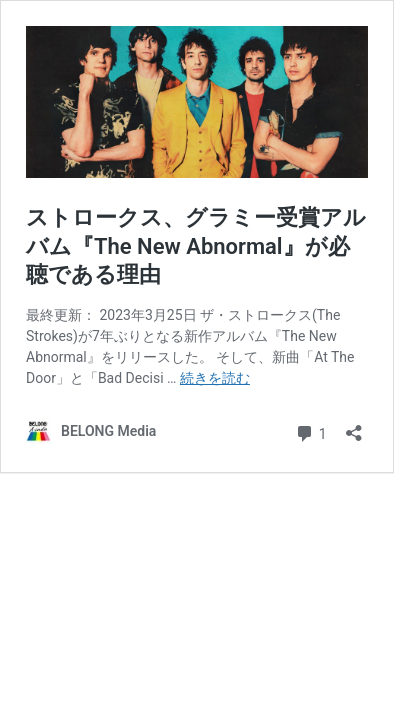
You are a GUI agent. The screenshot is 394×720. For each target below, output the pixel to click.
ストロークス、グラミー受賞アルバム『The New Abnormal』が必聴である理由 (196, 246)
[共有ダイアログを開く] (354, 426)
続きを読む (215, 378)
